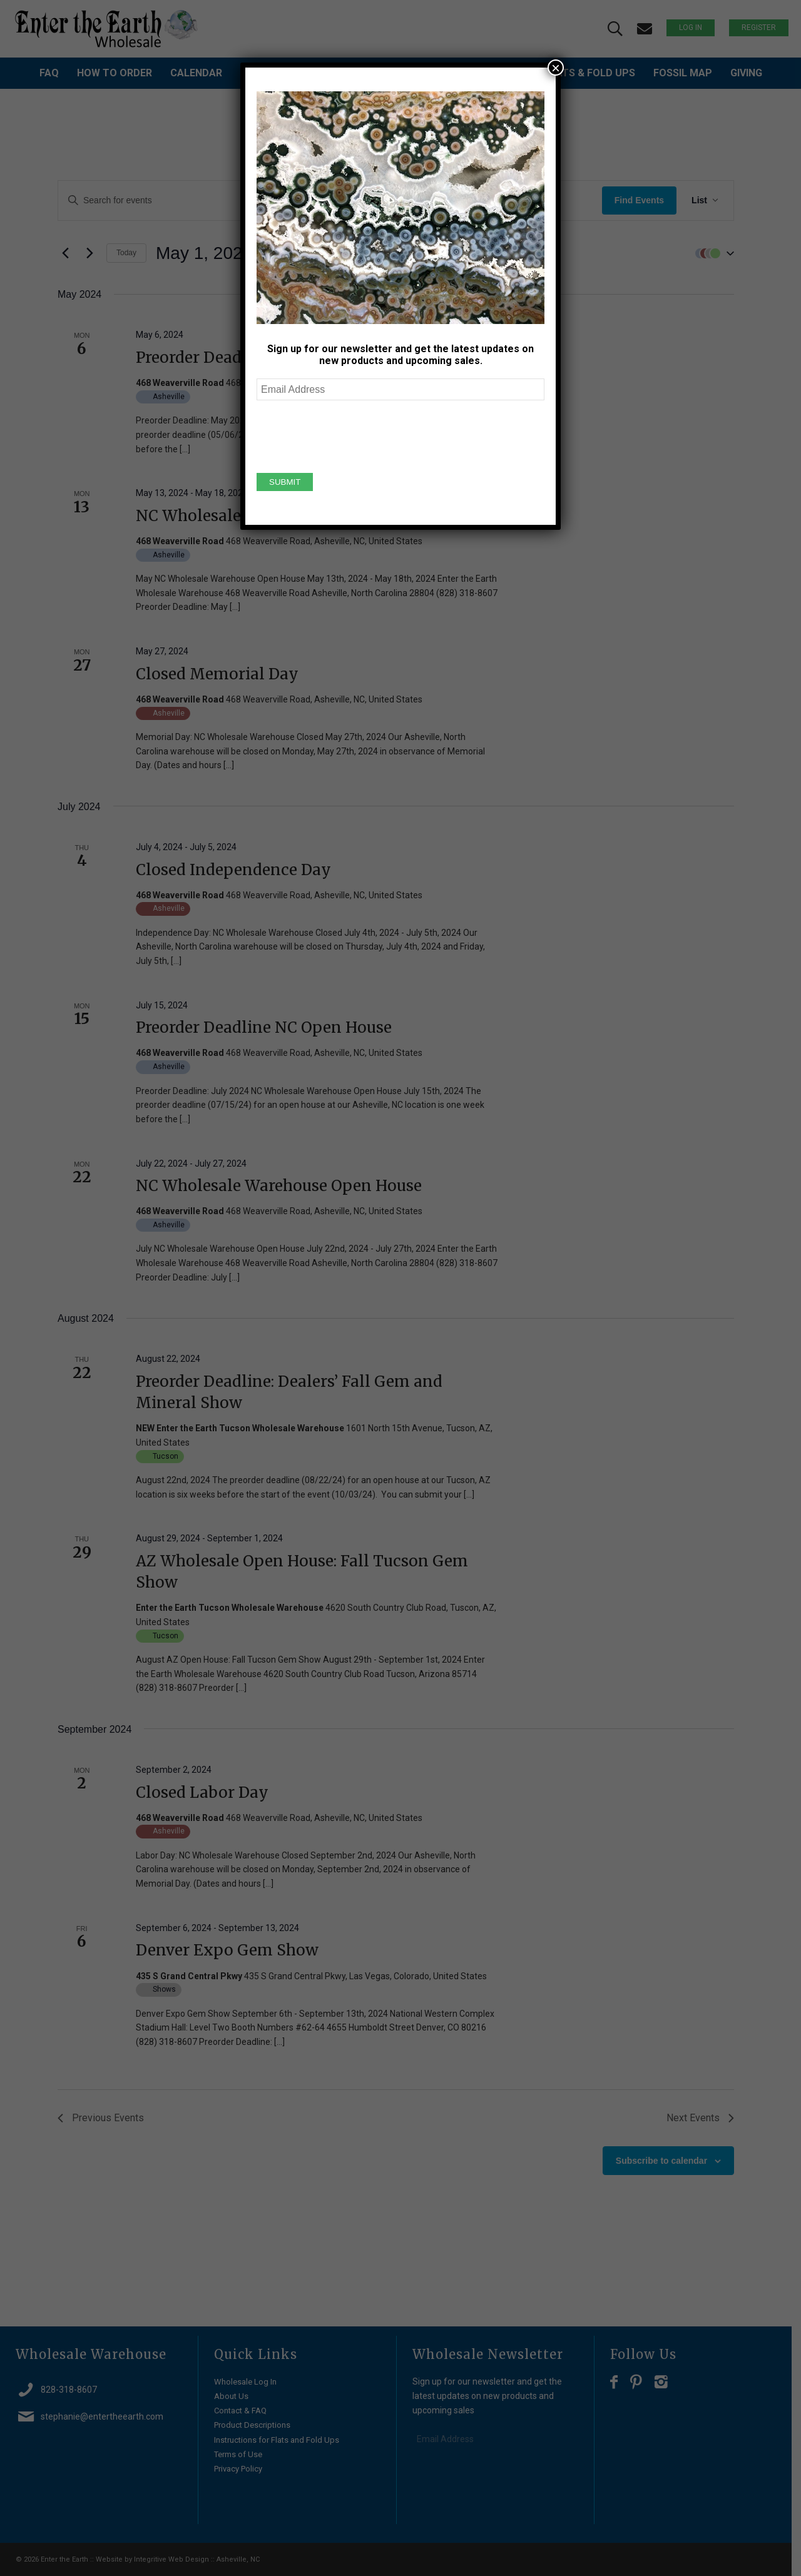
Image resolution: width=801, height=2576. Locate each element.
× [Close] (555, 67)
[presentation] (352, 434)
